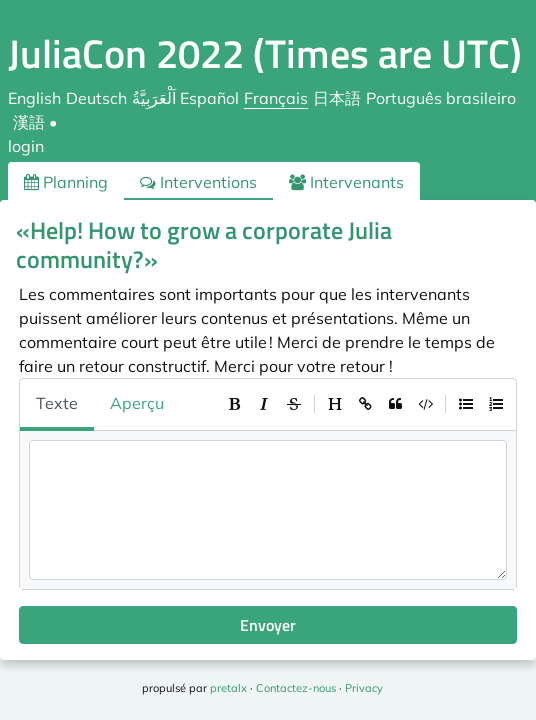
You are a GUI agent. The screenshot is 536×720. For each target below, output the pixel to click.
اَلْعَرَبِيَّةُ (154, 98)
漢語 (29, 122)
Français (276, 98)
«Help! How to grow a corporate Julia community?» (204, 244)
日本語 (337, 98)
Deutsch (96, 98)
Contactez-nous (296, 688)
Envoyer (268, 625)
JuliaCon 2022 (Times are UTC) (265, 53)
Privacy (364, 688)
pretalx (228, 688)
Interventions (198, 182)
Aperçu (137, 403)
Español (209, 98)
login (26, 146)
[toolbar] (365, 404)
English (34, 98)
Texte (57, 403)
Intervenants (346, 182)
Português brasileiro (441, 98)
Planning (66, 182)
